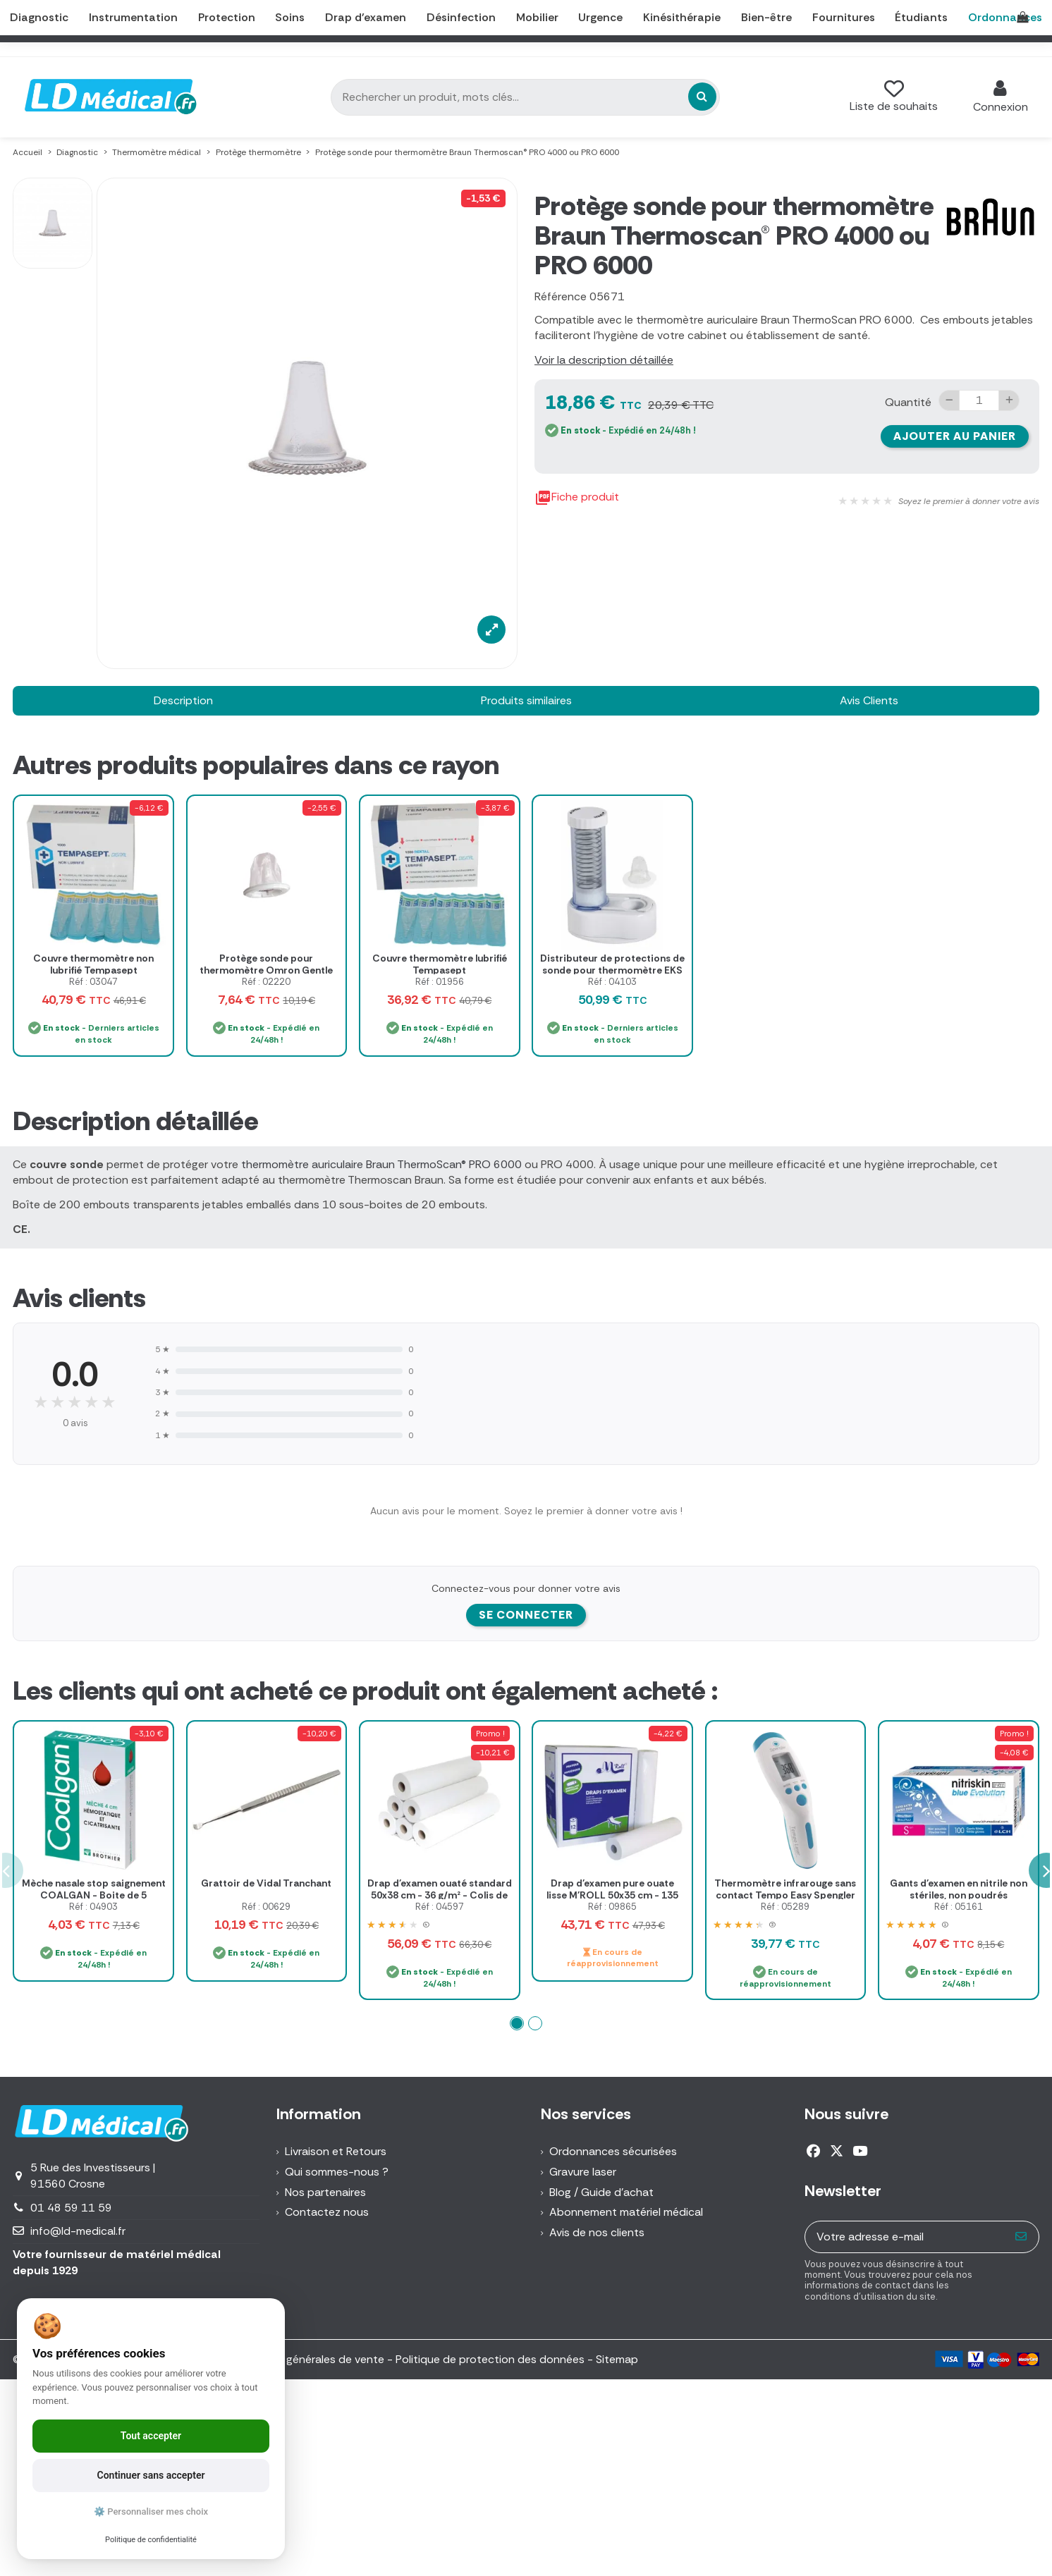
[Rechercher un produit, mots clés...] (702, 96)
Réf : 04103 (612, 982)
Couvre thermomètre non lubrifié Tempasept (93, 964)
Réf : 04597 (439, 1907)
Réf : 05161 (958, 1907)
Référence (560, 296)
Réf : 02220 (266, 982)
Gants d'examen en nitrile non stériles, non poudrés (958, 1889)
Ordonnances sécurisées (613, 2151)
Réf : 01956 (439, 982)
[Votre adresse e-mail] (905, 2236)
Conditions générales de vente (305, 2359)
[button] (516, 2023)
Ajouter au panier (954, 436)
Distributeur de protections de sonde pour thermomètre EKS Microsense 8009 (612, 970)
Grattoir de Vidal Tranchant (266, 1883)
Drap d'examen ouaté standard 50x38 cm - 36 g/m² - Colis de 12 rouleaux (439, 1895)
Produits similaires (526, 700)
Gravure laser (582, 2171)
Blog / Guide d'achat (601, 2192)
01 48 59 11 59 (71, 2207)
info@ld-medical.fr (78, 2231)
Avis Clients (869, 700)
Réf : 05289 (785, 1907)
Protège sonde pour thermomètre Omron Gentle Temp (266, 970)
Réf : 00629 (266, 1907)
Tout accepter (151, 2435)
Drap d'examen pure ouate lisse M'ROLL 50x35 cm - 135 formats (612, 1895)
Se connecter (526, 1614)
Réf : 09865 (612, 1907)
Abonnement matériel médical (626, 2211)
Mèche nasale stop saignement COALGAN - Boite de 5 (94, 1889)
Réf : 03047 (93, 982)
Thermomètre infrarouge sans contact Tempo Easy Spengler (785, 1889)
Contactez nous (327, 2211)
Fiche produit (576, 497)
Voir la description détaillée (603, 359)
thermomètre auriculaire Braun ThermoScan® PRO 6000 (381, 1164)
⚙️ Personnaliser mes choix (151, 2511)
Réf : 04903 (93, 1907)
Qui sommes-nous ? (337, 2171)
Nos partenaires (325, 2192)
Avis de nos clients (596, 2232)
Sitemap (617, 2359)
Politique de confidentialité (151, 2539)
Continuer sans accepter (151, 2475)
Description (183, 700)
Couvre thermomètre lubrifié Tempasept (439, 964)
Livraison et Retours (335, 2151)
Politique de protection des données (490, 2359)
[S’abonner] (1021, 2236)
